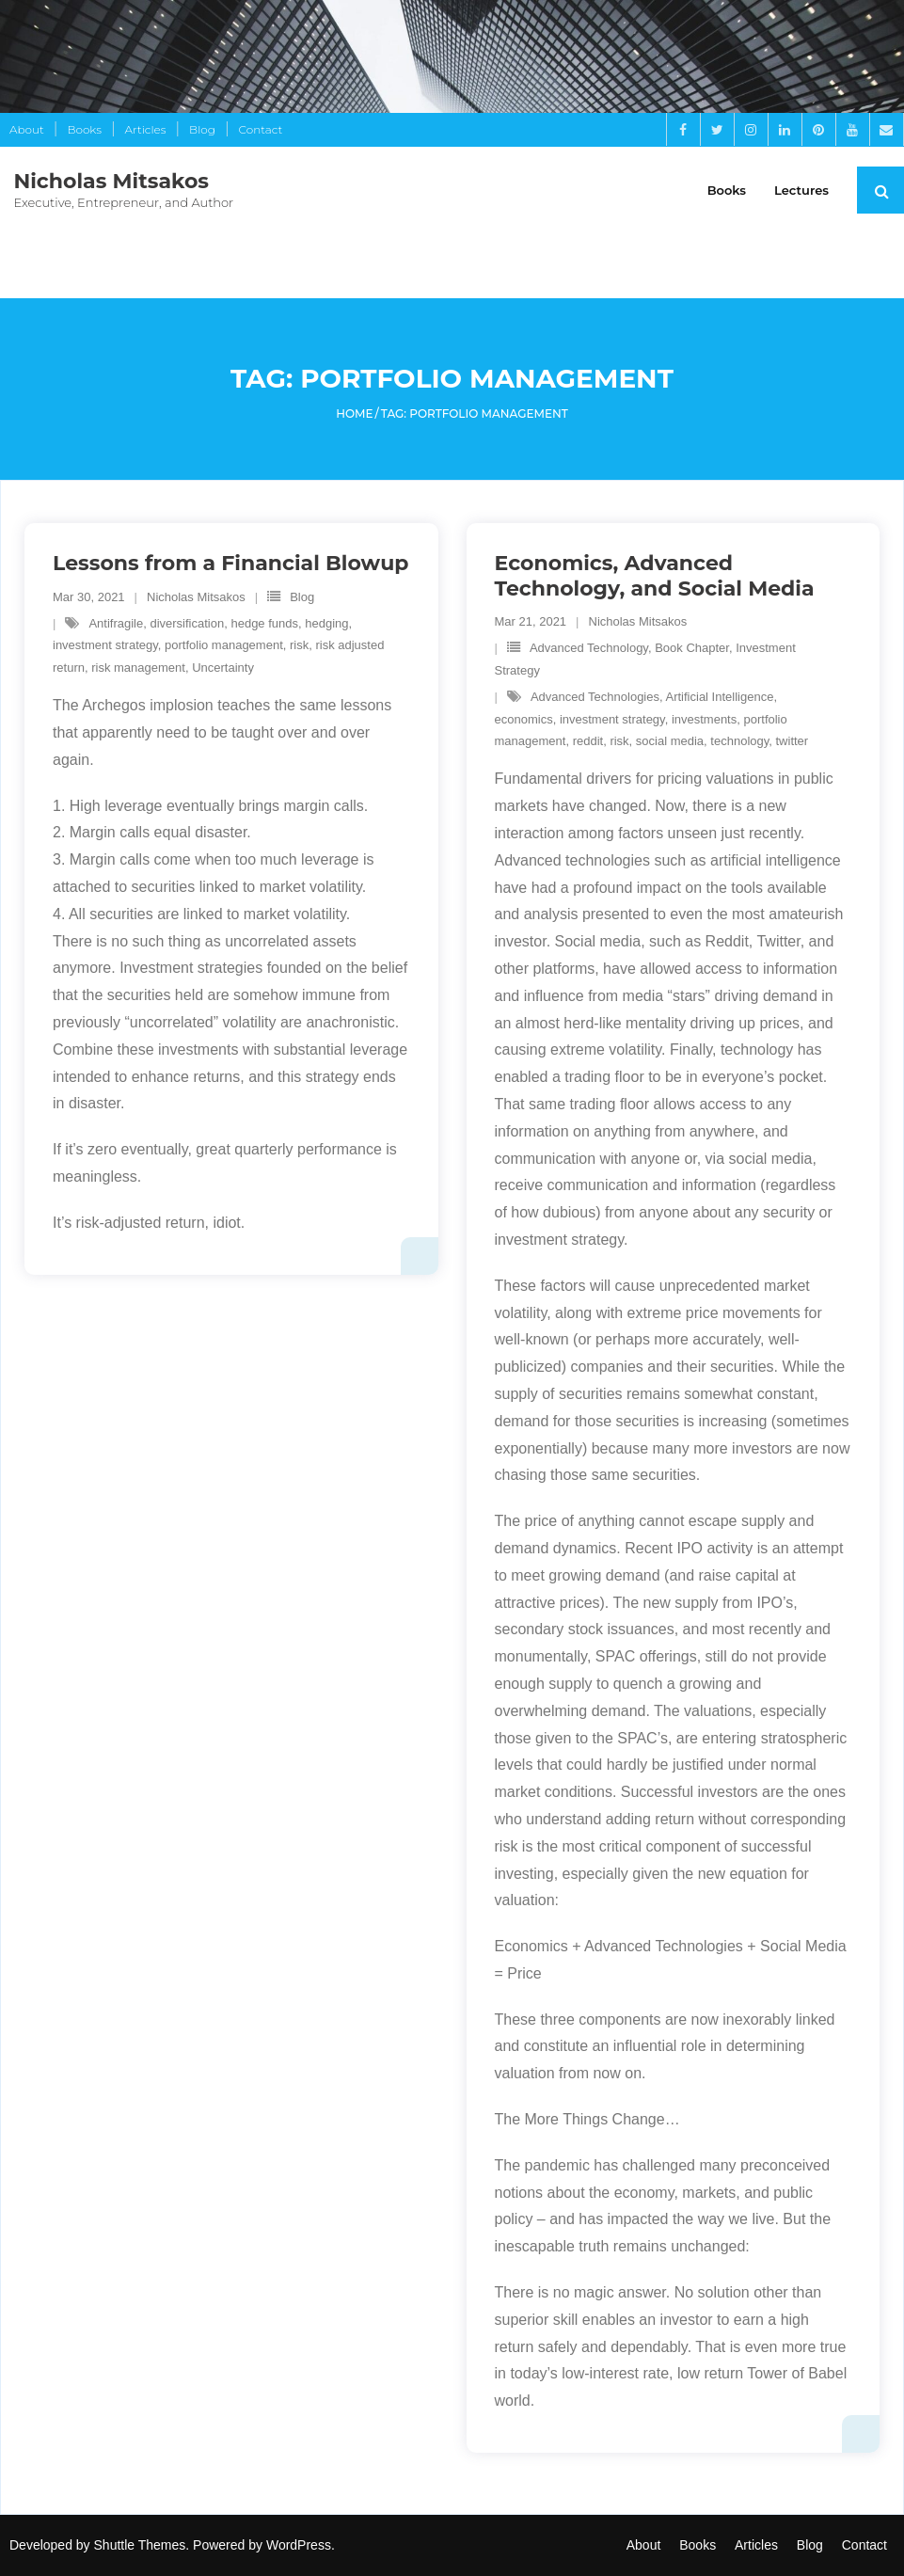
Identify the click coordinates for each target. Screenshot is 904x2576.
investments (703, 719)
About (26, 129)
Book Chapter (692, 649)
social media (669, 741)
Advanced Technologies (594, 697)
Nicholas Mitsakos (196, 597)
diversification (187, 623)
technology (739, 741)
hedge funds (264, 623)
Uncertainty (223, 667)
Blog (202, 129)
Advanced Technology (588, 649)
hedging (326, 623)
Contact (261, 129)
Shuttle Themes (140, 2544)
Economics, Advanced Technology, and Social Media (654, 575)
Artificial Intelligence (719, 697)
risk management (138, 667)
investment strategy (105, 646)
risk (299, 646)
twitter (791, 741)
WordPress (298, 2544)
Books (84, 129)
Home (354, 413)
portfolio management (224, 646)
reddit (587, 741)
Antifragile (115, 623)
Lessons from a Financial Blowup (230, 563)
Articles (146, 129)
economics (523, 719)
